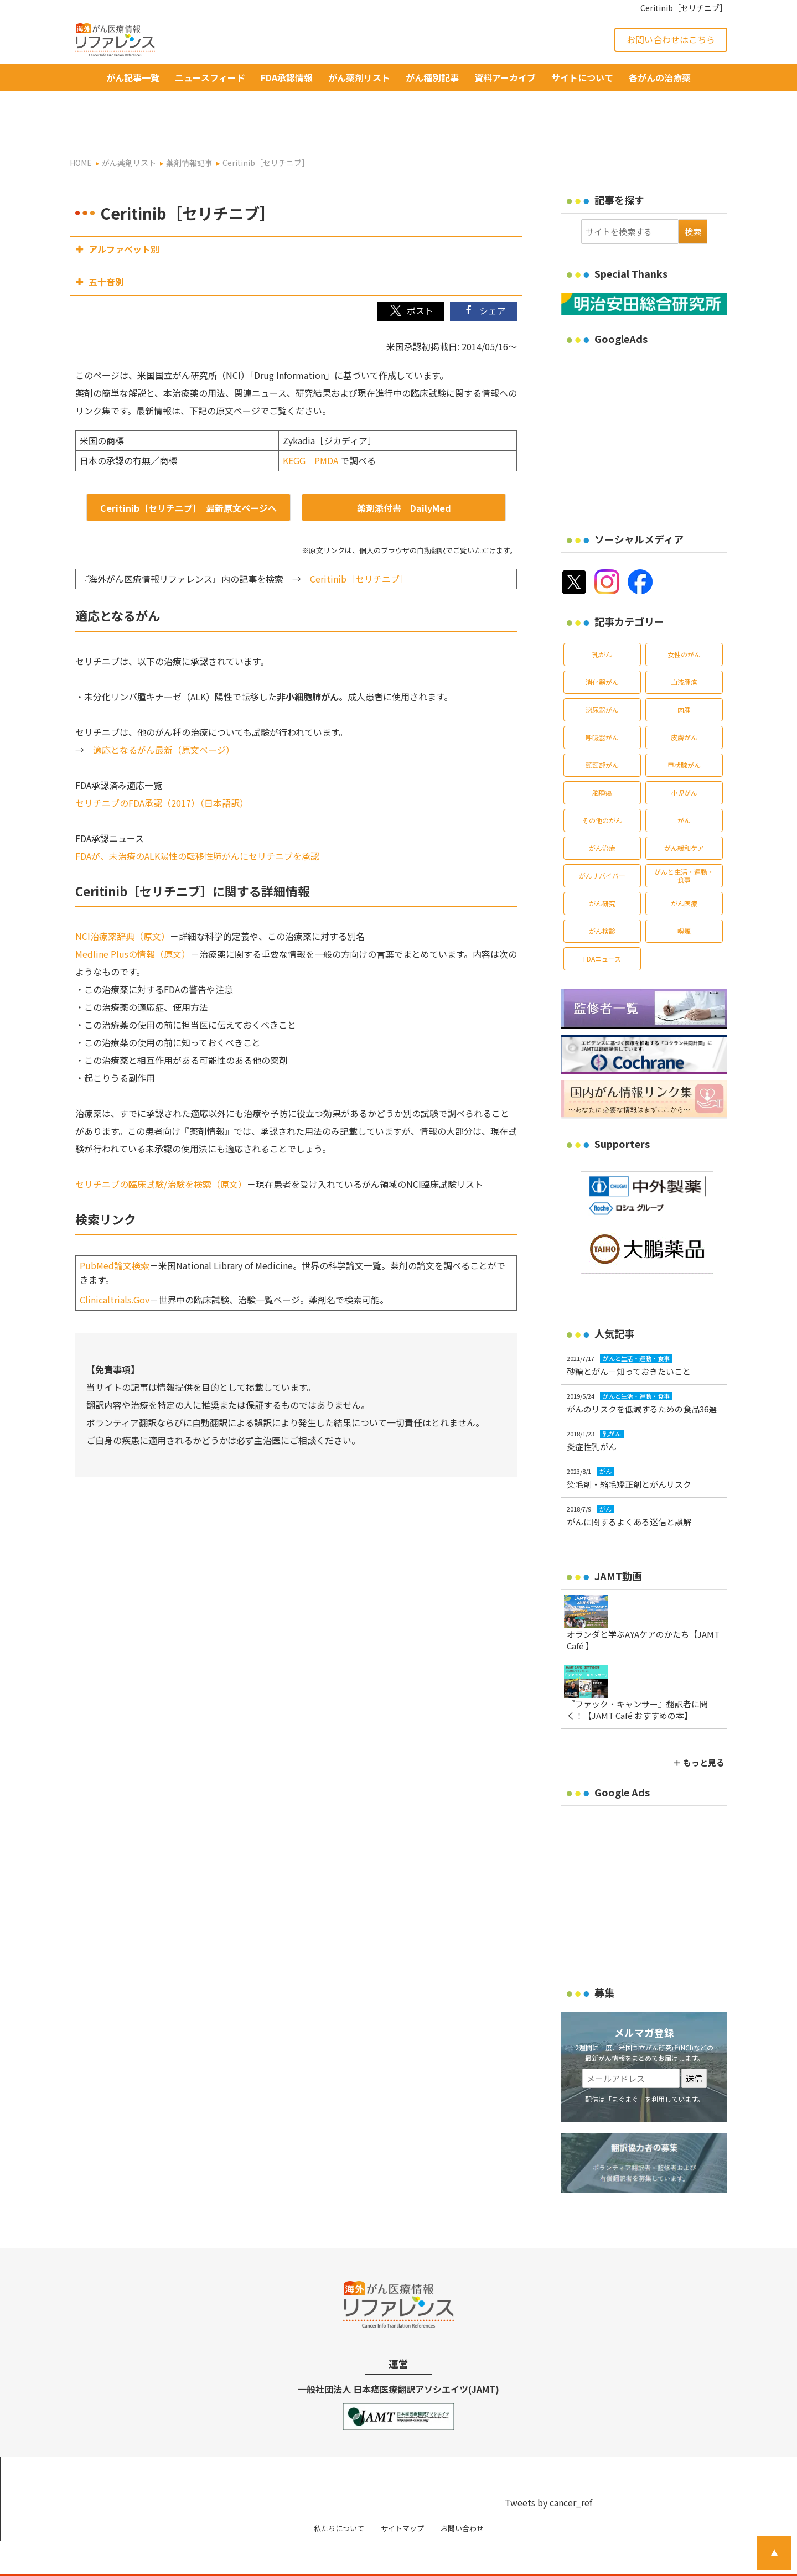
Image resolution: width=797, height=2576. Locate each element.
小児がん (684, 757)
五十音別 (106, 246)
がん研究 (602, 867)
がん (684, 785)
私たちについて (339, 2492)
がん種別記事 (432, 77)
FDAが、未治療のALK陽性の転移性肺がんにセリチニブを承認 (197, 820)
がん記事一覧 (132, 77)
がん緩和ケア (684, 812)
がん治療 (602, 812)
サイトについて (582, 77)
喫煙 (684, 895)
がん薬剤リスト (359, 77)
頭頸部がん (602, 729)
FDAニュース (602, 923)
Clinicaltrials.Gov (114, 1264)
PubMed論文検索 (114, 1230)
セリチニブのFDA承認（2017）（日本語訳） (162, 767)
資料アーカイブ (505, 77)
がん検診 (602, 895)
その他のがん (602, 785)
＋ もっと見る (698, 1727)
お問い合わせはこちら (671, 39)
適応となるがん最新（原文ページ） (164, 714)
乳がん (602, 619)
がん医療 (684, 867)
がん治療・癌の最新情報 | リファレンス (199, 2558)
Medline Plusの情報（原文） (132, 918)
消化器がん (602, 646)
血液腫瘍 (684, 646)
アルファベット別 (124, 214)
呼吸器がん (602, 702)
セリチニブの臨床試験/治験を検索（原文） (161, 1148)
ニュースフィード (210, 77)
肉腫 (684, 674)
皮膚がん (684, 702)
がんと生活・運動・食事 (684, 840)
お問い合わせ (462, 2492)
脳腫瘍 (602, 757)
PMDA (326, 425)
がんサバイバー (602, 840)
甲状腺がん (684, 729)
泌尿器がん (602, 674)
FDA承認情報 (287, 77)
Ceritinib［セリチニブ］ (359, 543)
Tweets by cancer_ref (548, 2467)
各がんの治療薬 (660, 77)
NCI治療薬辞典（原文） (122, 900)
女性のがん (684, 619)
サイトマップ (402, 2492)
